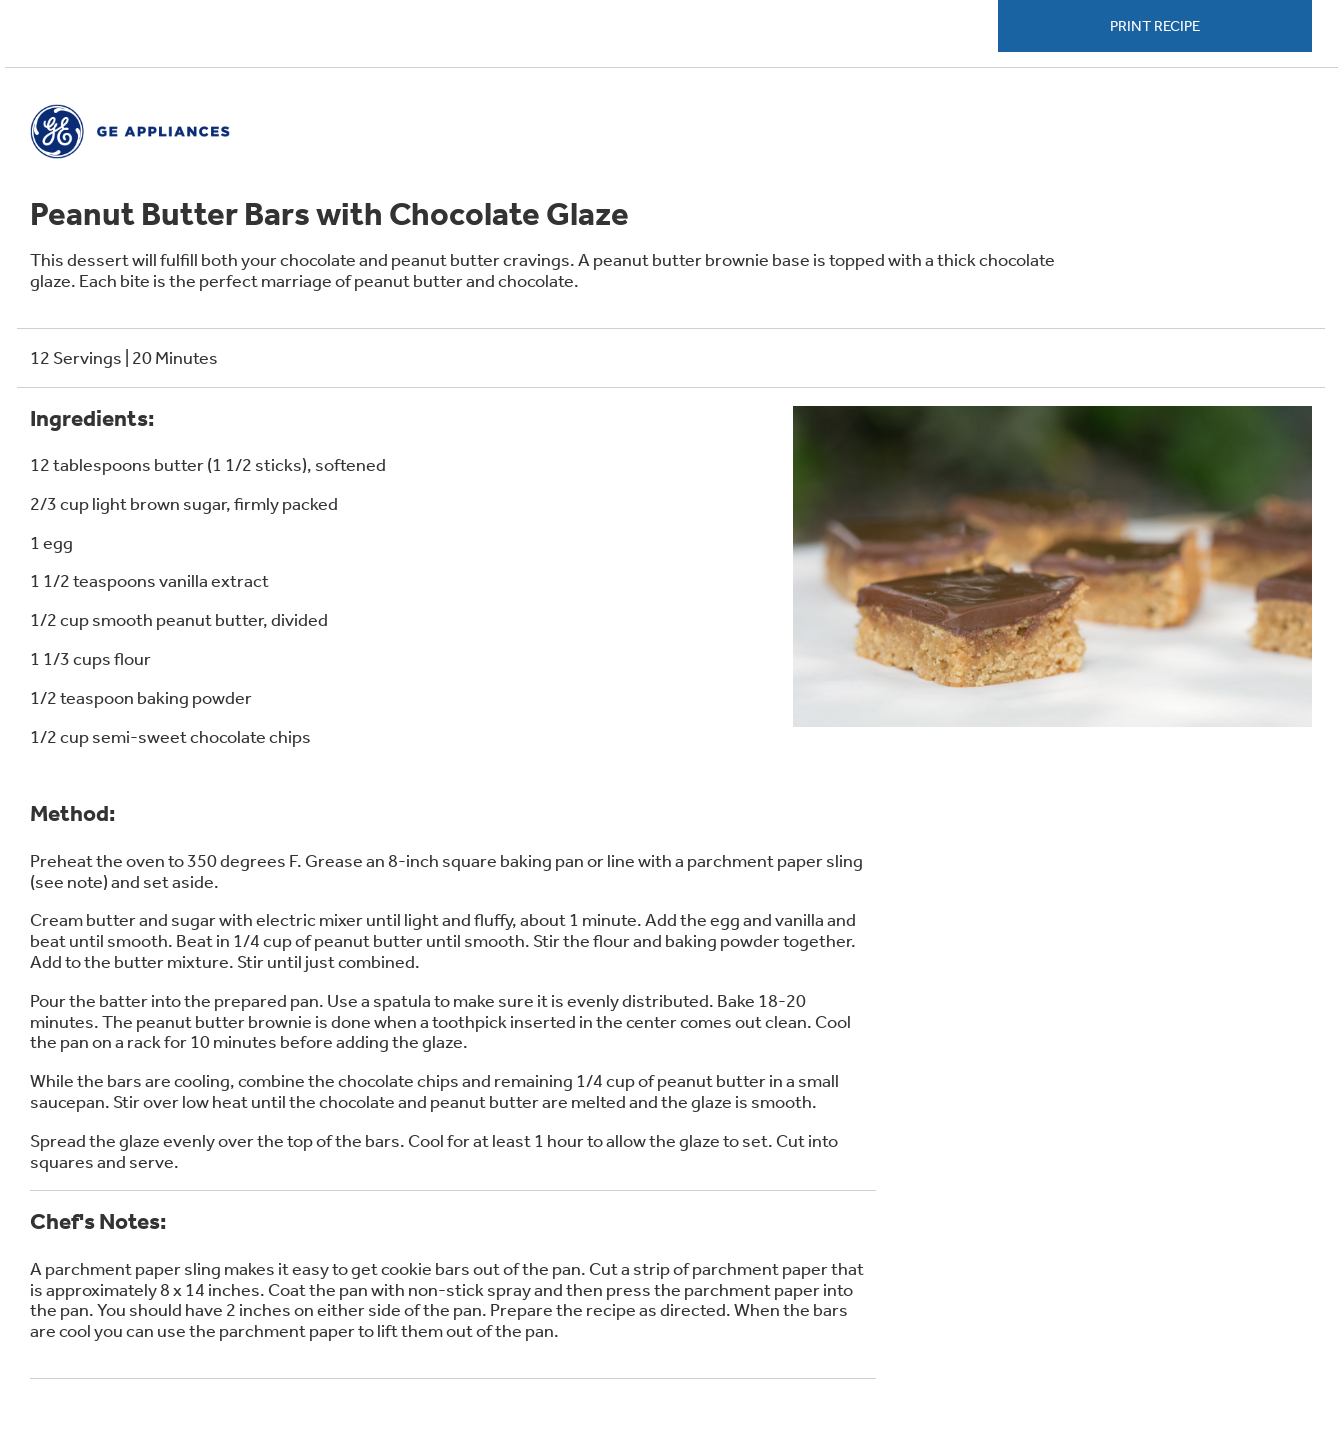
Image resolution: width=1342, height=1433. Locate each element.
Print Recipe (1155, 26)
